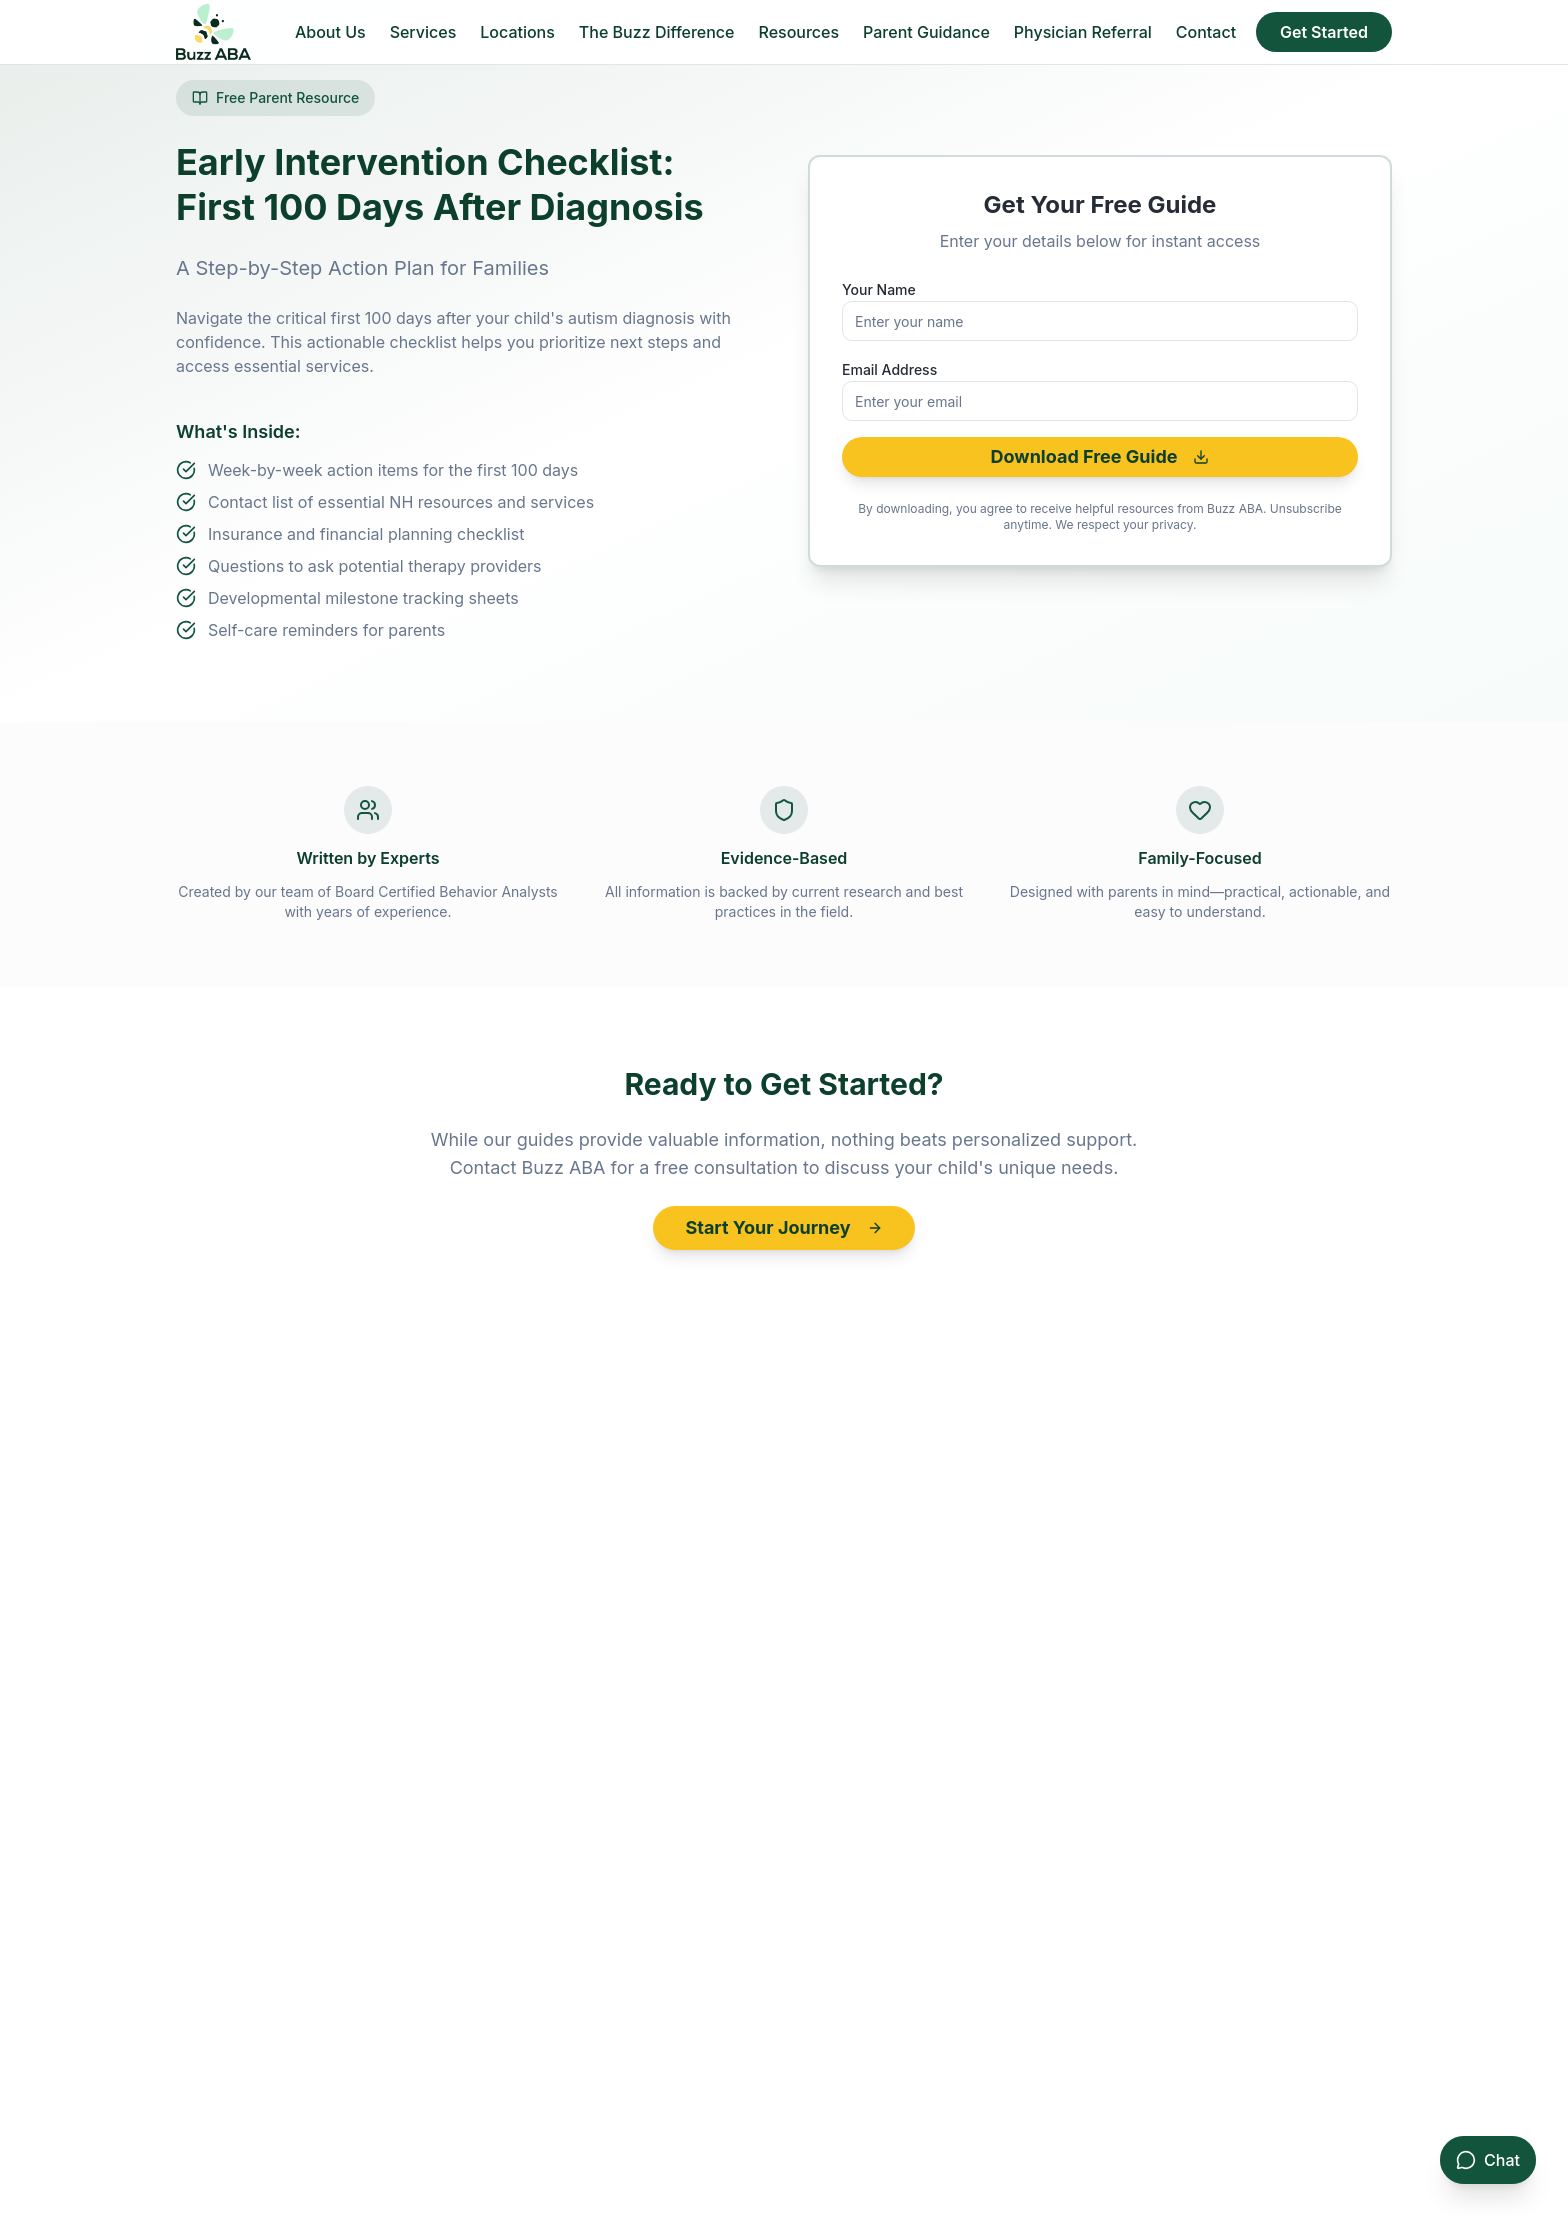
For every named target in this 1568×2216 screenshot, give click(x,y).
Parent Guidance (926, 32)
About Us (330, 32)
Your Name (879, 289)
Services (423, 32)
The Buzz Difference (657, 32)
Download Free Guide (1100, 456)
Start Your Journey (783, 1227)
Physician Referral (1083, 32)
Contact (1206, 32)
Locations (517, 32)
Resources (798, 32)
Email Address (889, 369)
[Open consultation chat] (1488, 2160)
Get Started (1324, 32)
